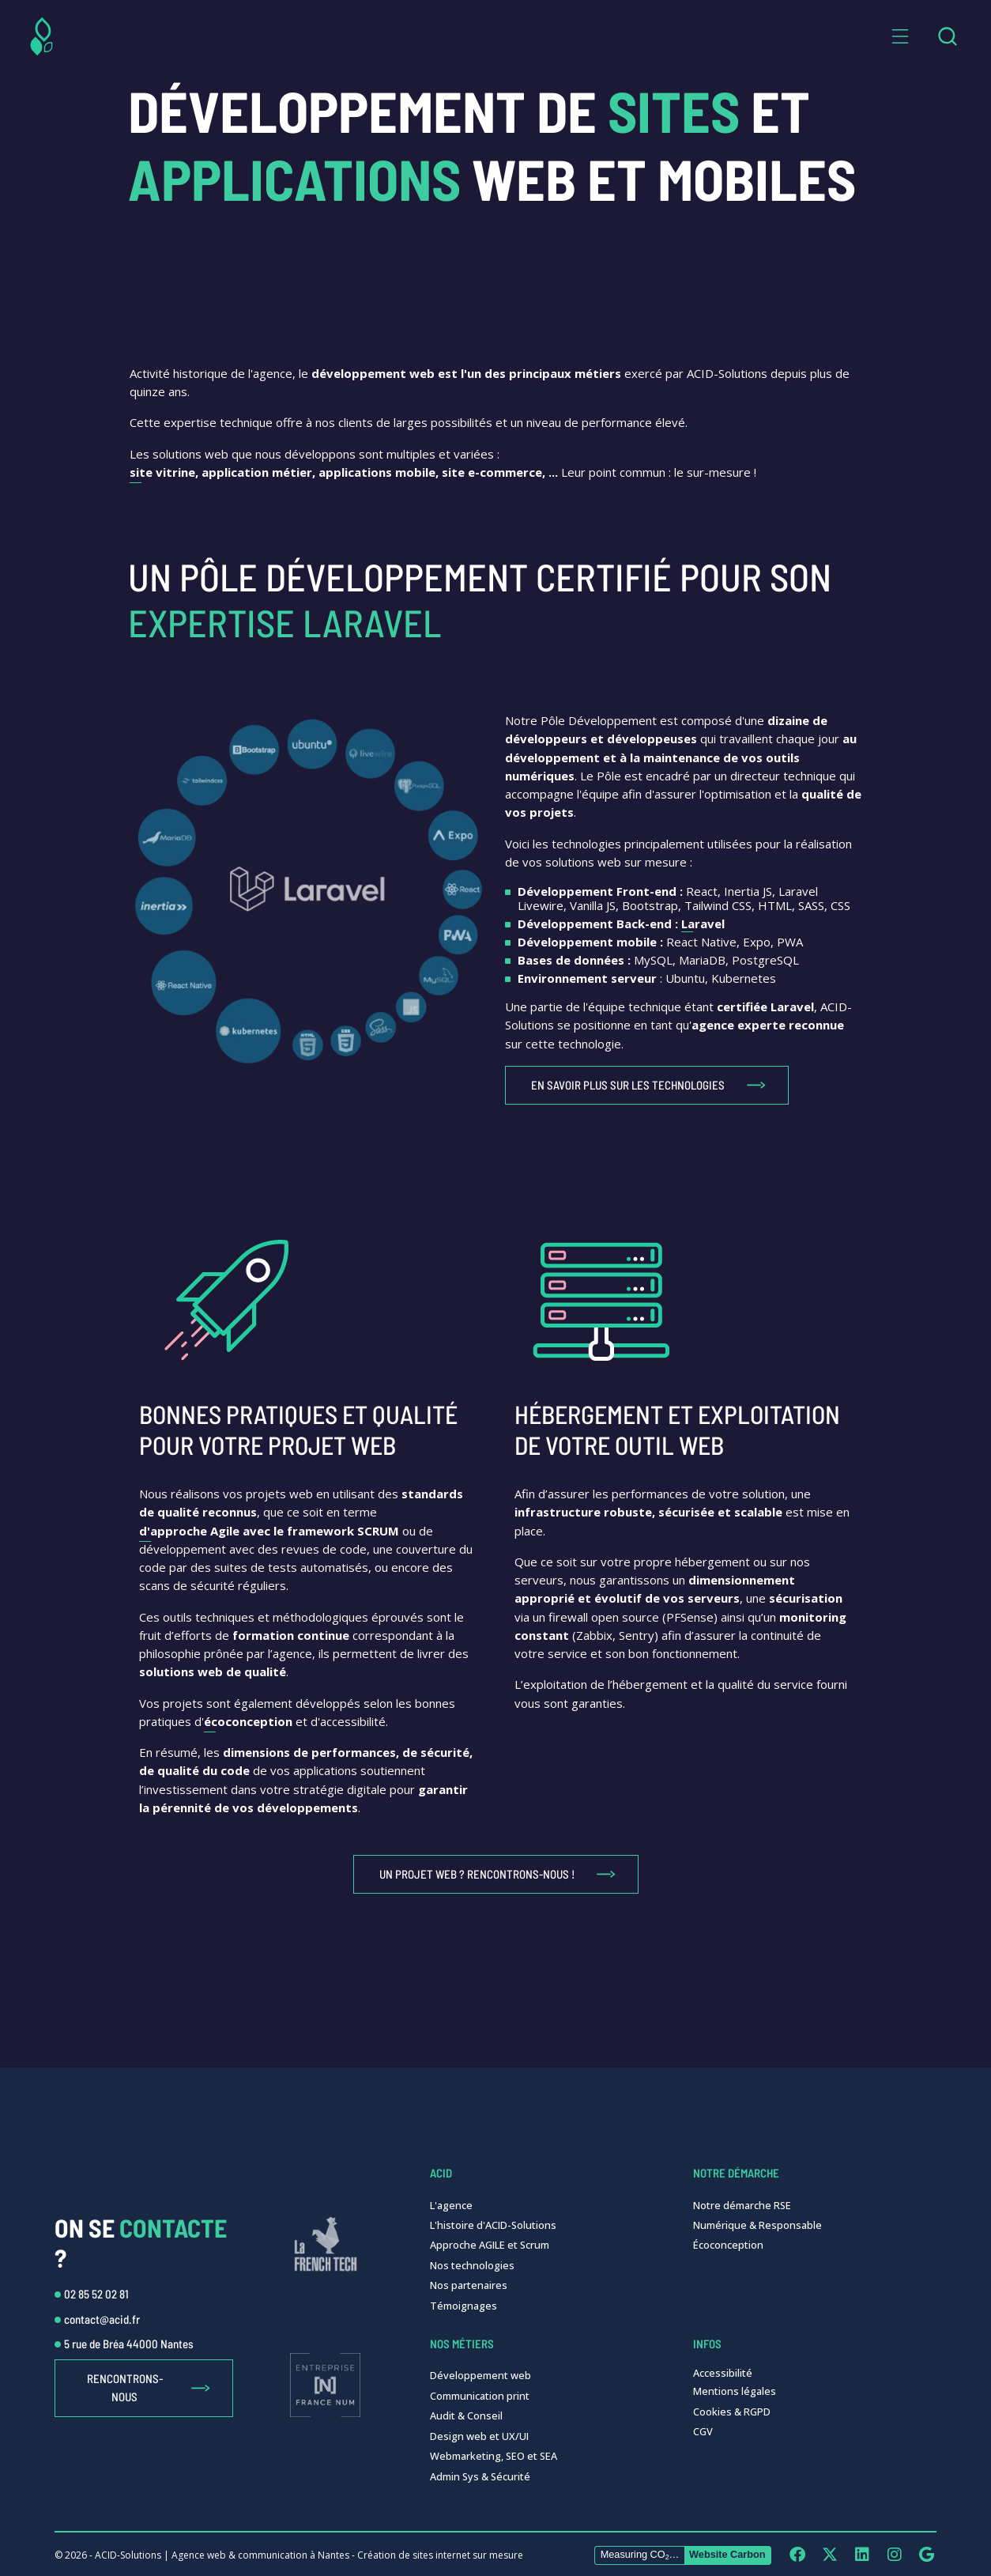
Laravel (703, 923)
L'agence (451, 2205)
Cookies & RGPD (732, 2411)
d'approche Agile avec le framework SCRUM (269, 1531)
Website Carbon (727, 2554)
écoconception (248, 1721)
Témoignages (463, 2305)
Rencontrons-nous (125, 2387)
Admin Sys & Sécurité (480, 2476)
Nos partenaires (468, 2285)
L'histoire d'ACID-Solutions (493, 2225)
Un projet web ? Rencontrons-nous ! (477, 1874)
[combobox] (947, 36)
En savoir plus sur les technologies (628, 1085)
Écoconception (728, 2245)
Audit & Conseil (466, 2415)
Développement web (480, 2375)
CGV (703, 2431)
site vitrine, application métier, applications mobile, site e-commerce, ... (344, 472)
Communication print (479, 2396)
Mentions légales (734, 2391)
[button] (900, 36)
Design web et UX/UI (479, 2436)
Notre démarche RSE (742, 2205)
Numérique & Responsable (757, 2225)
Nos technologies (472, 2265)
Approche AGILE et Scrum (489, 2245)
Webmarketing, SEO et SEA (493, 2456)
